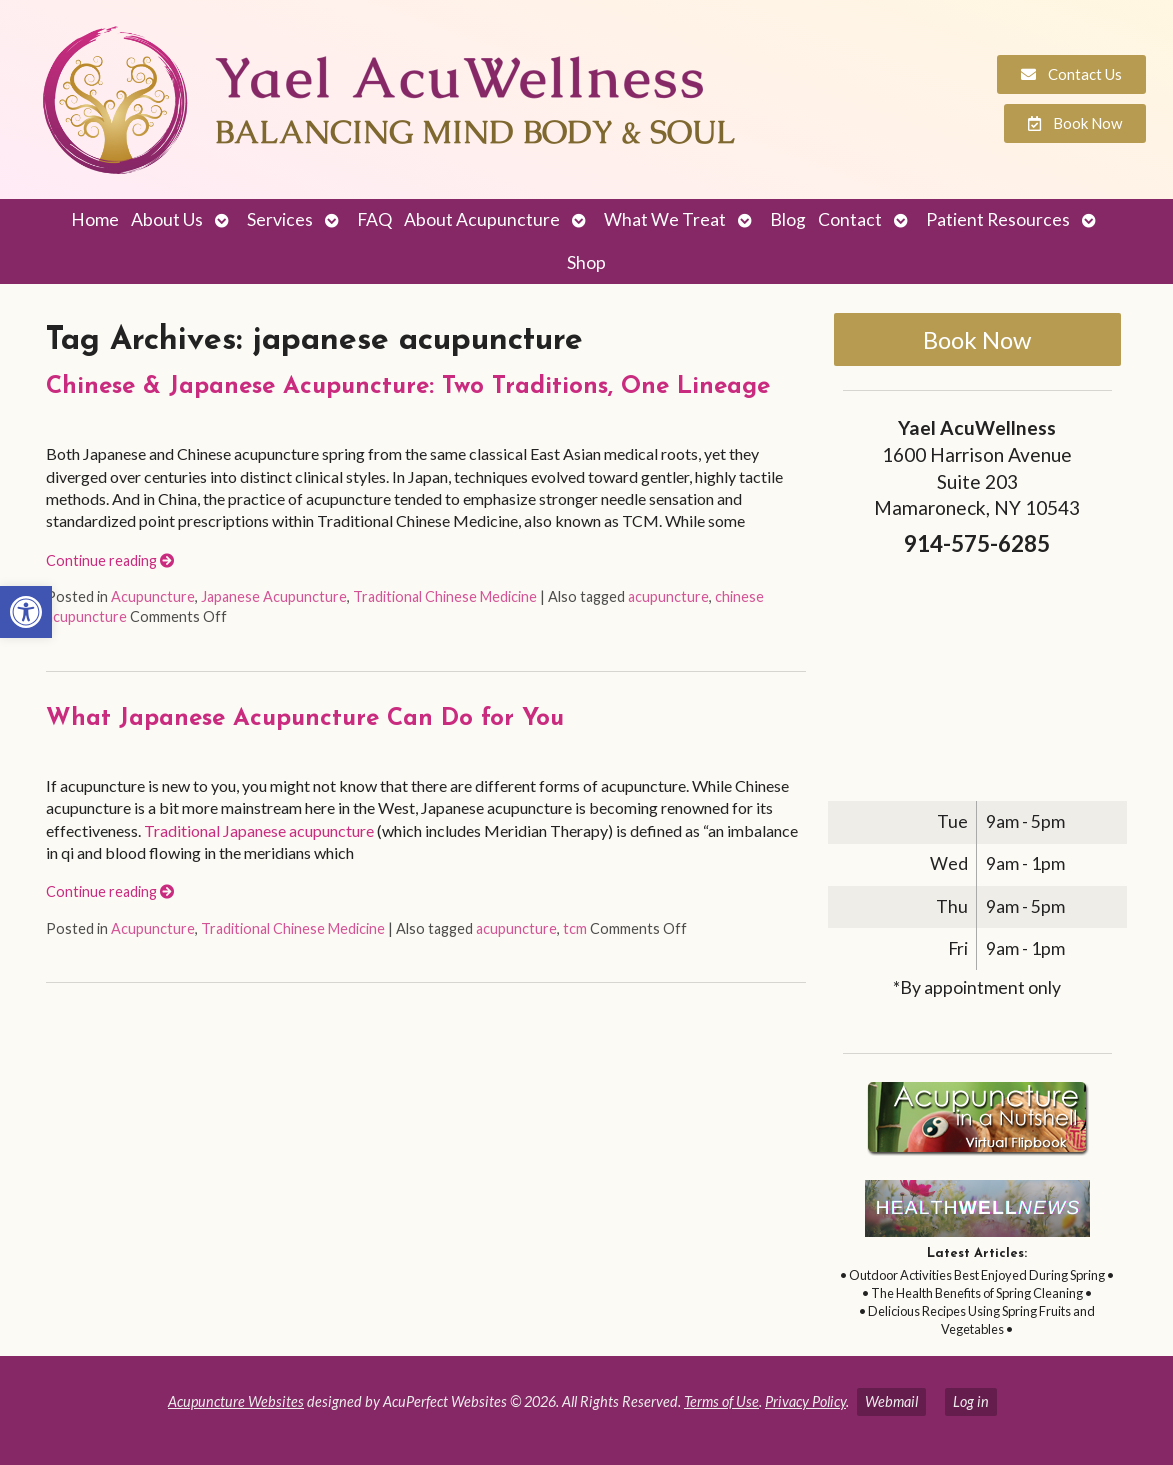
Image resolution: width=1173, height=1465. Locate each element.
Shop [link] (586, 262)
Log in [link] (971, 1401)
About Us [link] (167, 219)
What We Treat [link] (665, 219)
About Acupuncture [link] (482, 219)
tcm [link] (575, 928)
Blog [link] (788, 219)
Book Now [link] (977, 339)
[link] (26, 612)
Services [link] (280, 219)
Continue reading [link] (110, 560)
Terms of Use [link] (721, 1401)
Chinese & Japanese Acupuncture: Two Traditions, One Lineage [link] (408, 387)
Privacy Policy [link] (805, 1401)
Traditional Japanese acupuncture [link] (259, 830)
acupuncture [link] (668, 596)
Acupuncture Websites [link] (236, 1401)
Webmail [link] (891, 1401)
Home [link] (95, 219)
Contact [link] (850, 219)
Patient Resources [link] (998, 219)
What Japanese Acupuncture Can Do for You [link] (305, 719)
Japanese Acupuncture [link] (274, 596)
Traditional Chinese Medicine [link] (445, 596)
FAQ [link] (374, 219)
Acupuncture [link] (153, 596)
